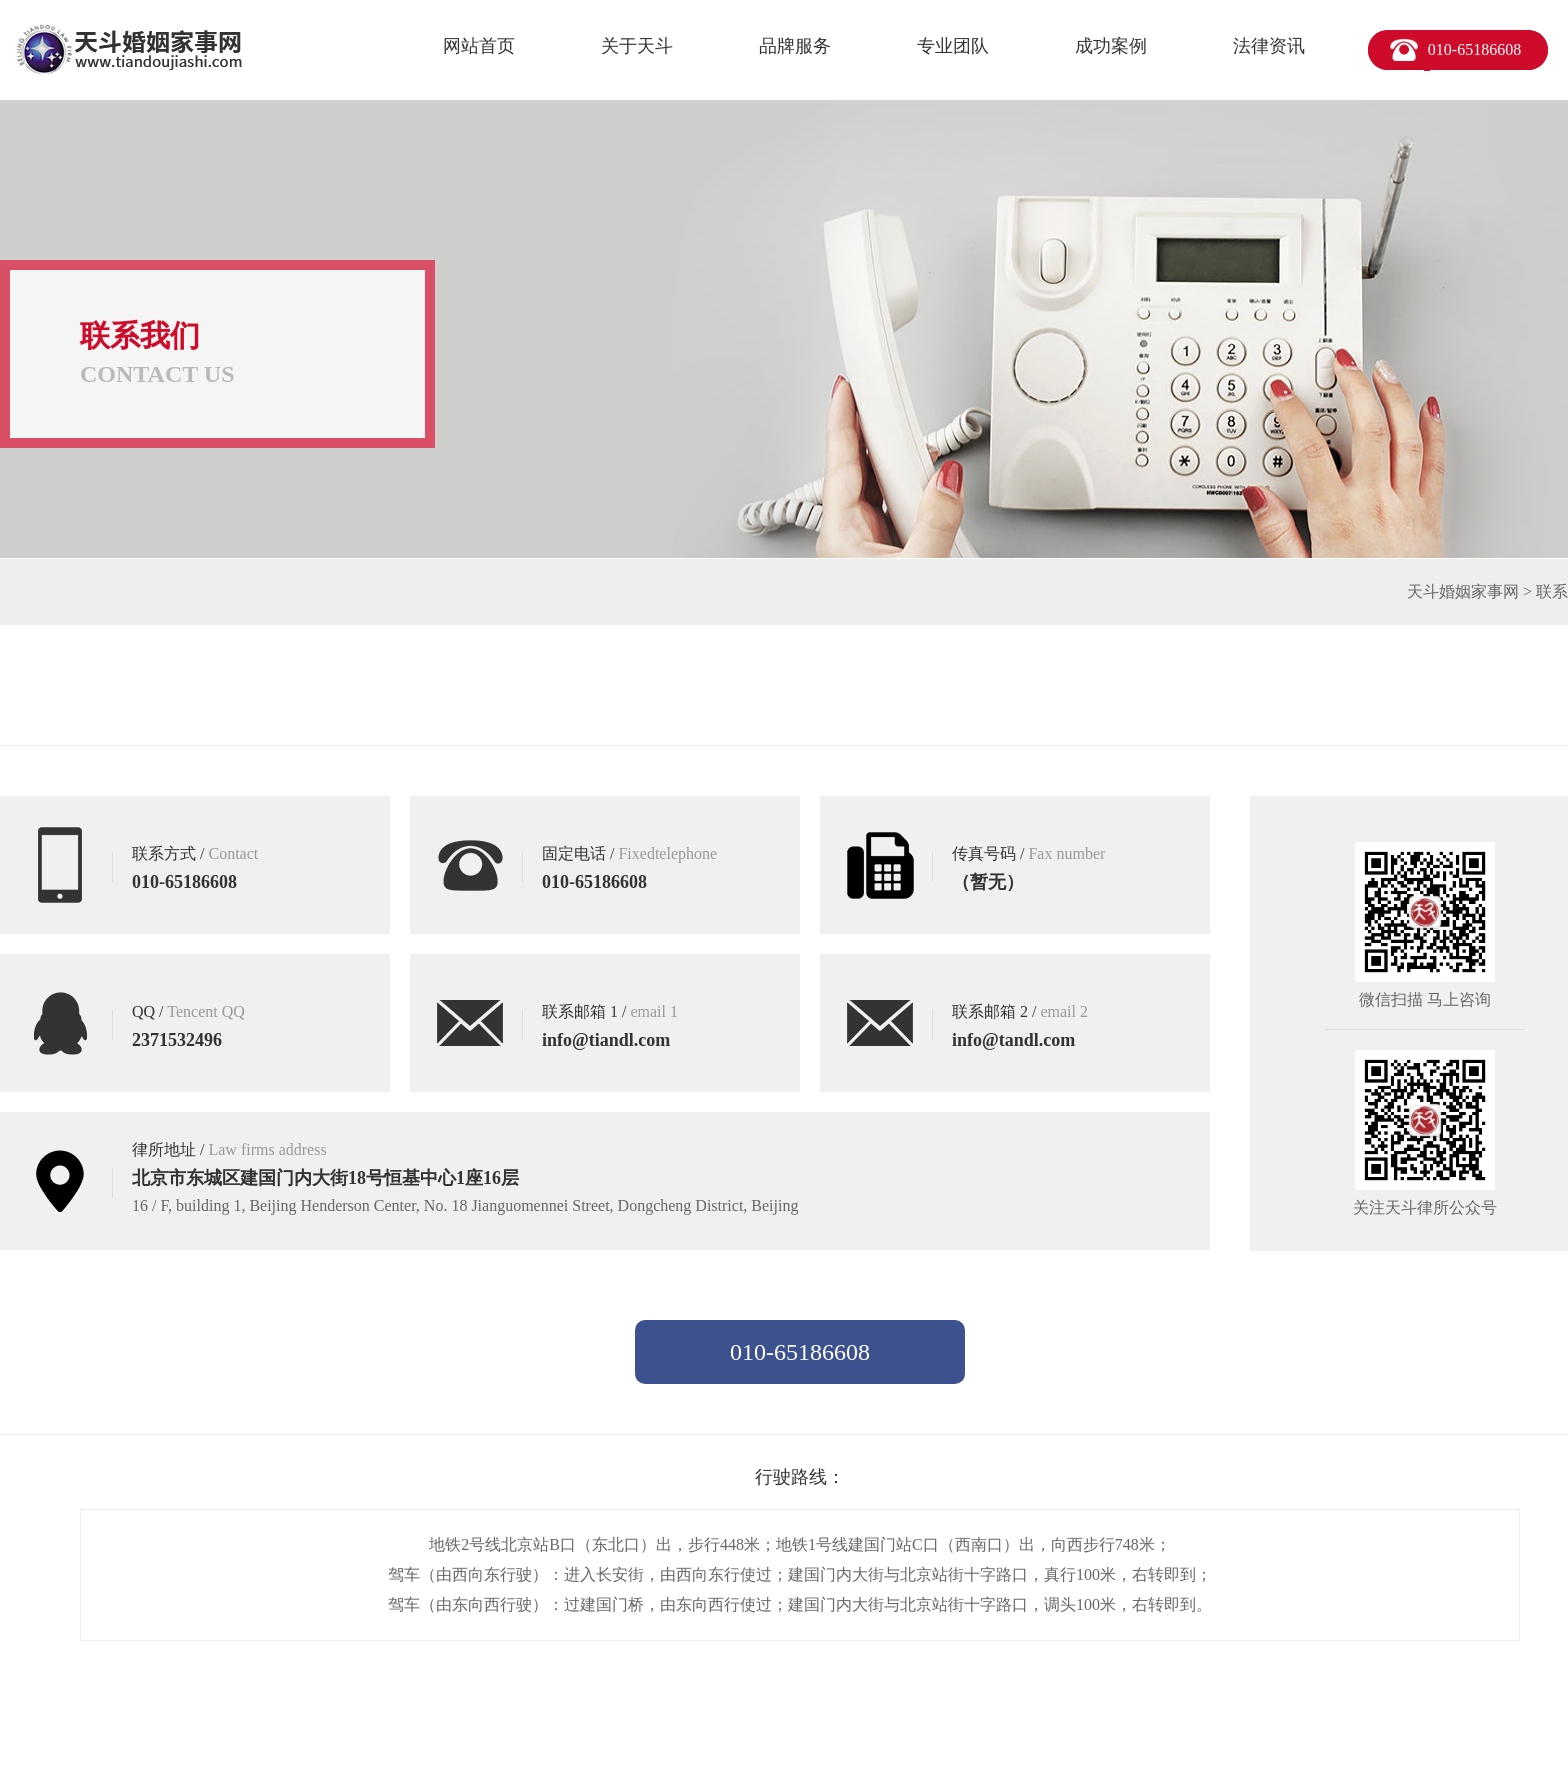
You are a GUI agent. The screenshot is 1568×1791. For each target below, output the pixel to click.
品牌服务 (795, 46)
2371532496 (177, 1040)
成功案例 (1111, 46)
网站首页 (479, 46)
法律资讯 (1269, 46)
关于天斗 (637, 46)
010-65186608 (1474, 49)
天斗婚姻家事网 (1463, 591)
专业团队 (953, 46)
